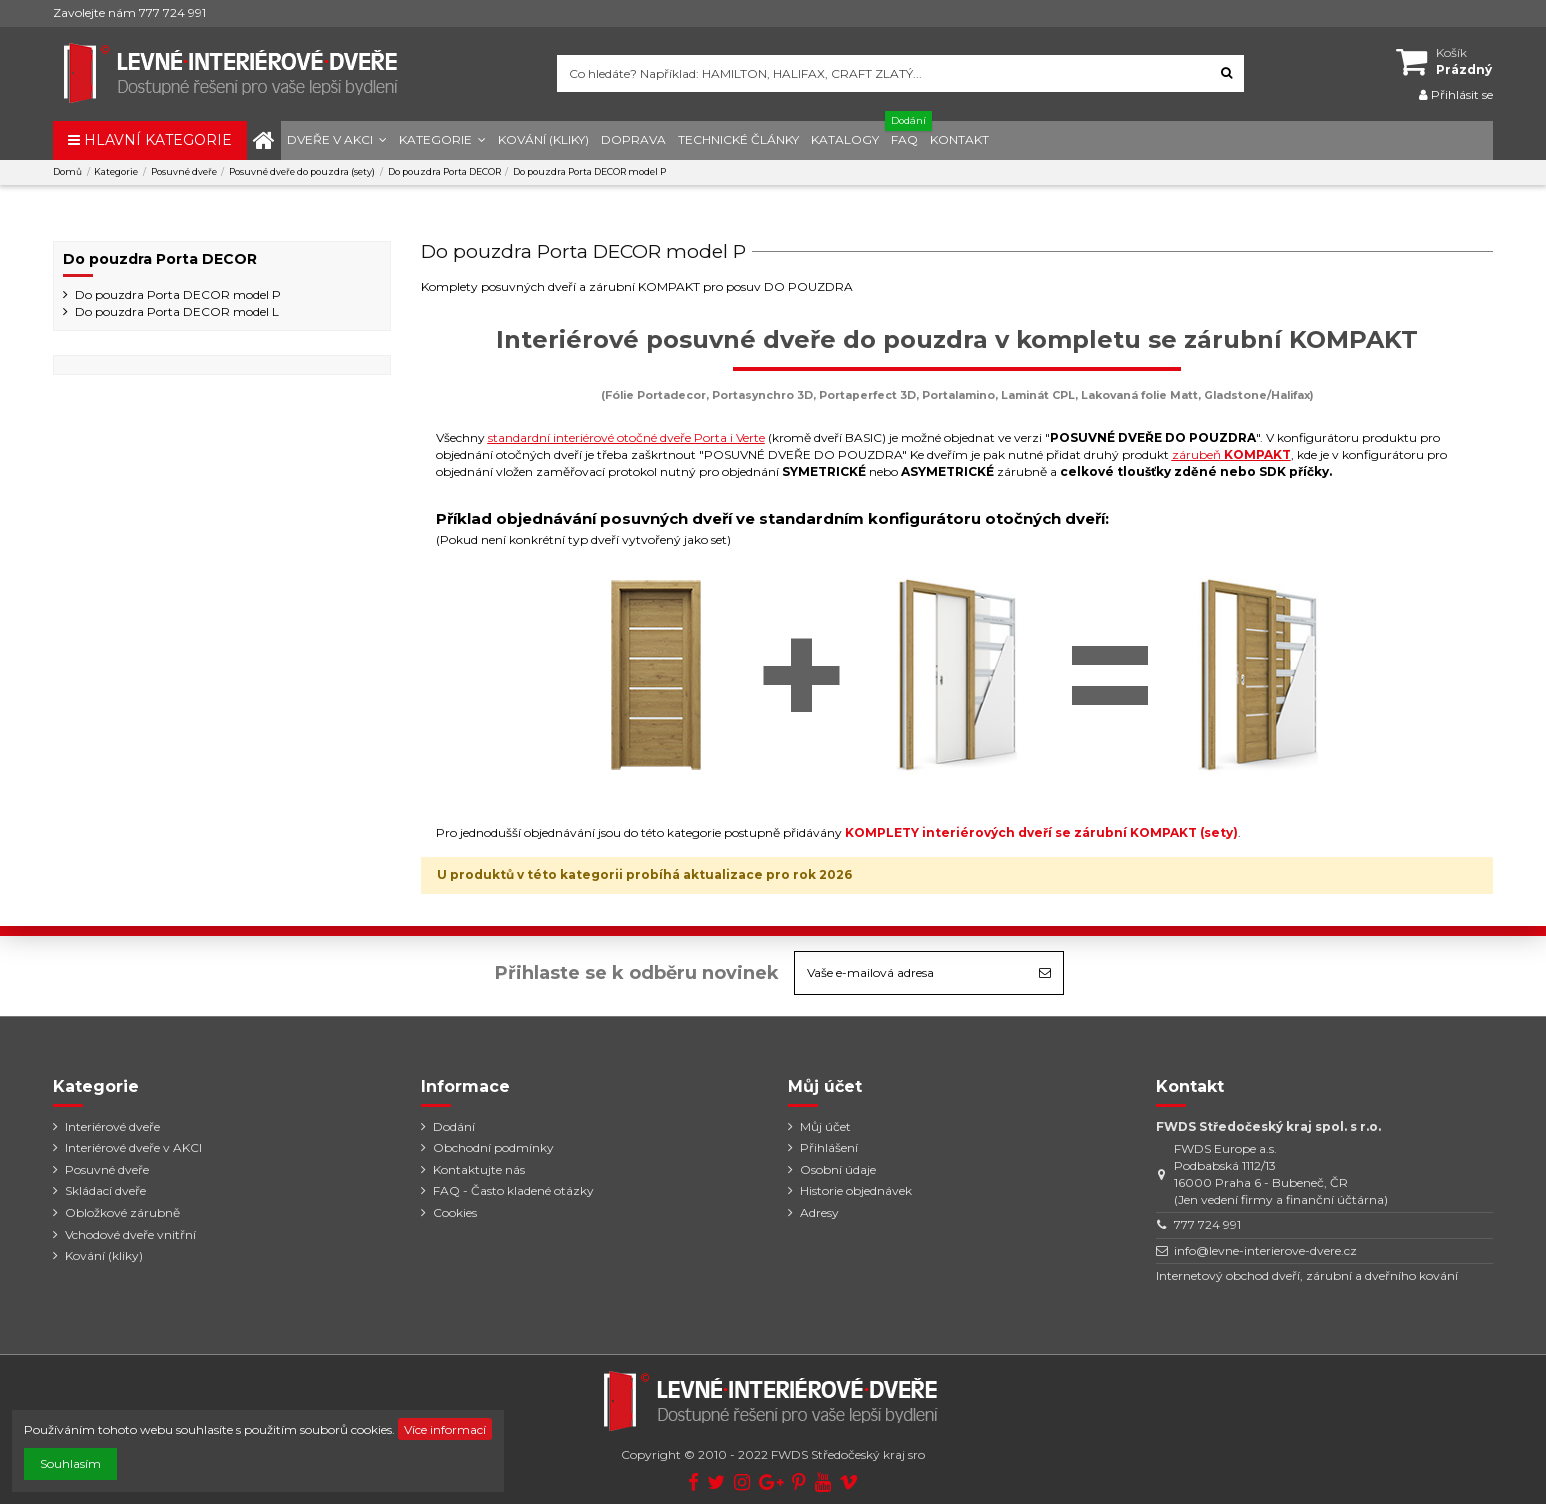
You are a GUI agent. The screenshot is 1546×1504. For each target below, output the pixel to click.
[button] (337, 140)
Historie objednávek (856, 1190)
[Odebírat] (1045, 973)
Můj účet (825, 1126)
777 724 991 (1207, 1224)
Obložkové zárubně (122, 1212)
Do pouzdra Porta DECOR (160, 259)
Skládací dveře (105, 1190)
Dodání (454, 1126)
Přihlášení (829, 1147)
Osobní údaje (838, 1169)
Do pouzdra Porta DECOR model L (177, 311)
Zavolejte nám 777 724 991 (129, 12)
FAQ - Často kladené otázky (513, 1190)
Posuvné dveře (107, 1169)
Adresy (819, 1212)
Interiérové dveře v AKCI (133, 1147)
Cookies (455, 1212)
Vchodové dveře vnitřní (130, 1234)
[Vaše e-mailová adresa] (911, 973)
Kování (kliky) (104, 1255)
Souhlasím (70, 1463)
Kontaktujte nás (479, 1169)
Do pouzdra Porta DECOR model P (178, 294)
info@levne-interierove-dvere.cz (1265, 1250)
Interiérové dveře (112, 1126)
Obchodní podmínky (493, 1147)
